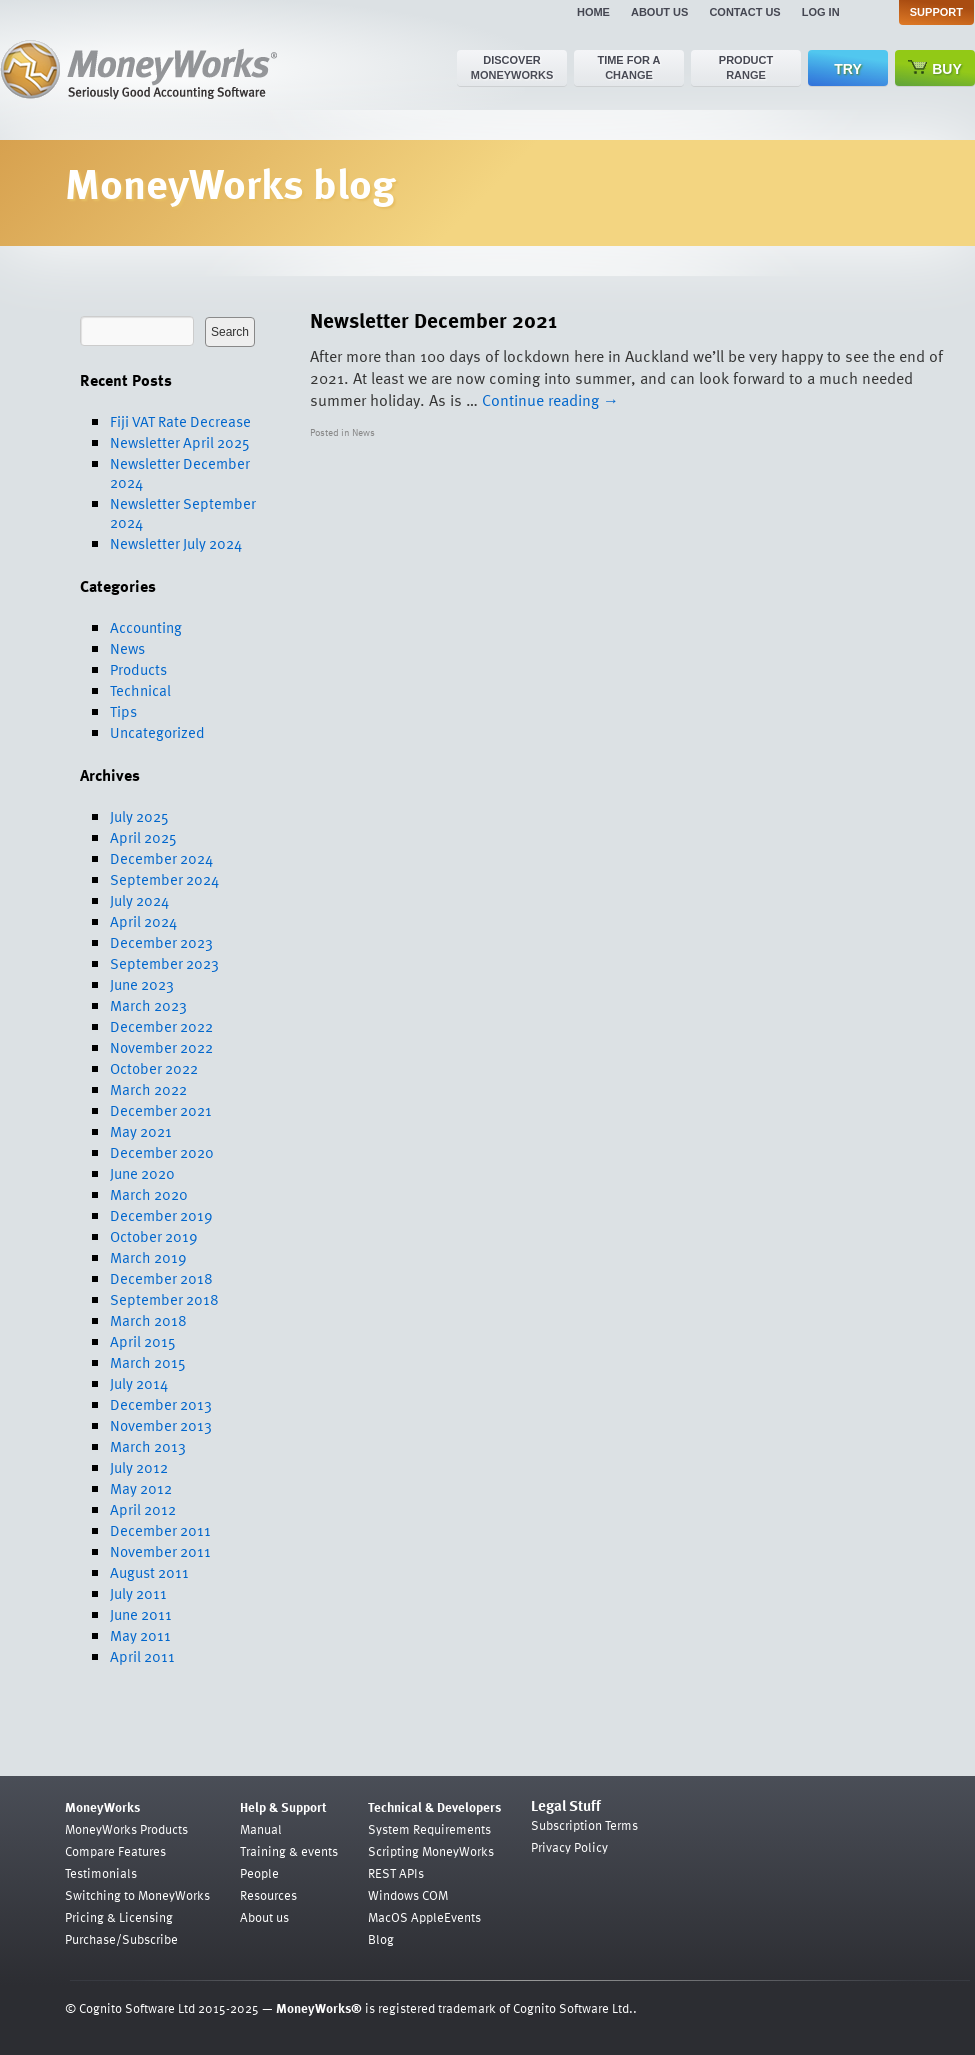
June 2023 (142, 984)
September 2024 (164, 879)
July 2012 (139, 1467)
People (259, 1873)
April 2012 (143, 1509)
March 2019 (148, 1257)
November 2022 (161, 1047)
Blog (381, 1939)
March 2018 (148, 1320)
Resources (268, 1895)
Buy (935, 68)
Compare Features (115, 1851)
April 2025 (143, 837)
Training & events (289, 1851)
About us (659, 12)
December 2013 (161, 1404)
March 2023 (148, 1005)
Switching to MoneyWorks (137, 1895)
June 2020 (142, 1173)
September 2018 (164, 1299)
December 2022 (161, 1026)
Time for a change (628, 67)
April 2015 (143, 1341)
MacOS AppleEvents (424, 1917)
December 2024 (161, 858)
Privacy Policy (569, 1847)
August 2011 (149, 1572)
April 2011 (142, 1656)
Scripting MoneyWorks (431, 1851)
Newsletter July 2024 (176, 543)
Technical (140, 690)
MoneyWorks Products (126, 1829)
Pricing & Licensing (119, 1917)
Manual (261, 1829)
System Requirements (429, 1829)
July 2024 (139, 900)
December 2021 (161, 1110)
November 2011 (160, 1551)
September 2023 (164, 963)
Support (936, 12)
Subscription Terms (584, 1825)
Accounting (146, 627)
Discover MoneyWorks (512, 67)
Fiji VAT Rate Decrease (180, 421)
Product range (746, 67)
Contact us (744, 12)
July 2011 (138, 1593)
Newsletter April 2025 (180, 442)
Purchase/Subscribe (121, 1939)
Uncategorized (157, 732)
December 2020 (162, 1152)
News (127, 648)
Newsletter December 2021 (433, 319)
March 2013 (148, 1446)
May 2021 (141, 1131)
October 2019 (154, 1236)
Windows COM (408, 1895)
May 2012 (141, 1488)
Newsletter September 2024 (183, 512)
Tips (123, 711)
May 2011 (140, 1635)
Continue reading (550, 400)
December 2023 (161, 942)
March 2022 (148, 1089)
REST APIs (396, 1873)
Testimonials (101, 1873)
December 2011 (160, 1530)
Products (138, 669)
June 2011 (141, 1614)
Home (593, 12)
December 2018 (161, 1278)
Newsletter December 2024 (180, 472)
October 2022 (154, 1068)
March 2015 (148, 1362)
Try (847, 69)
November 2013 (161, 1425)
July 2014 (139, 1383)
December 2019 (161, 1215)
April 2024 (143, 921)
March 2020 (149, 1194)
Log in (821, 12)
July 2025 (139, 816)
